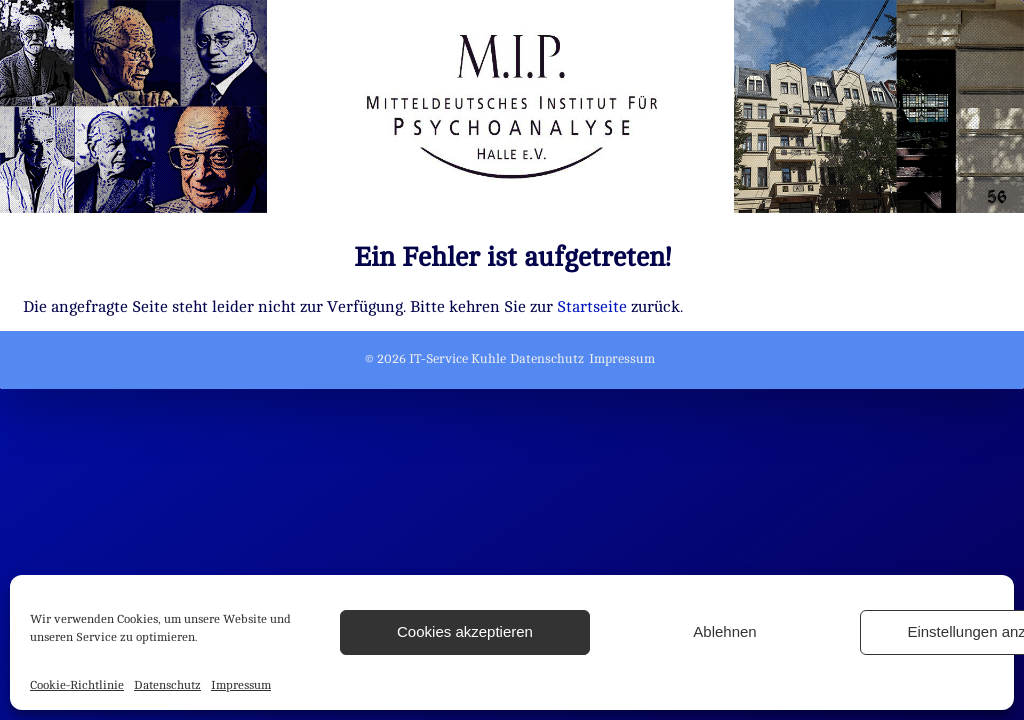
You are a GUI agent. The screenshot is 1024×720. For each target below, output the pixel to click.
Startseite (592, 307)
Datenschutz (167, 685)
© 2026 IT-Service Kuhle (435, 359)
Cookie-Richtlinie (77, 685)
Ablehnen (724, 631)
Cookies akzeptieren (465, 631)
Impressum (241, 685)
